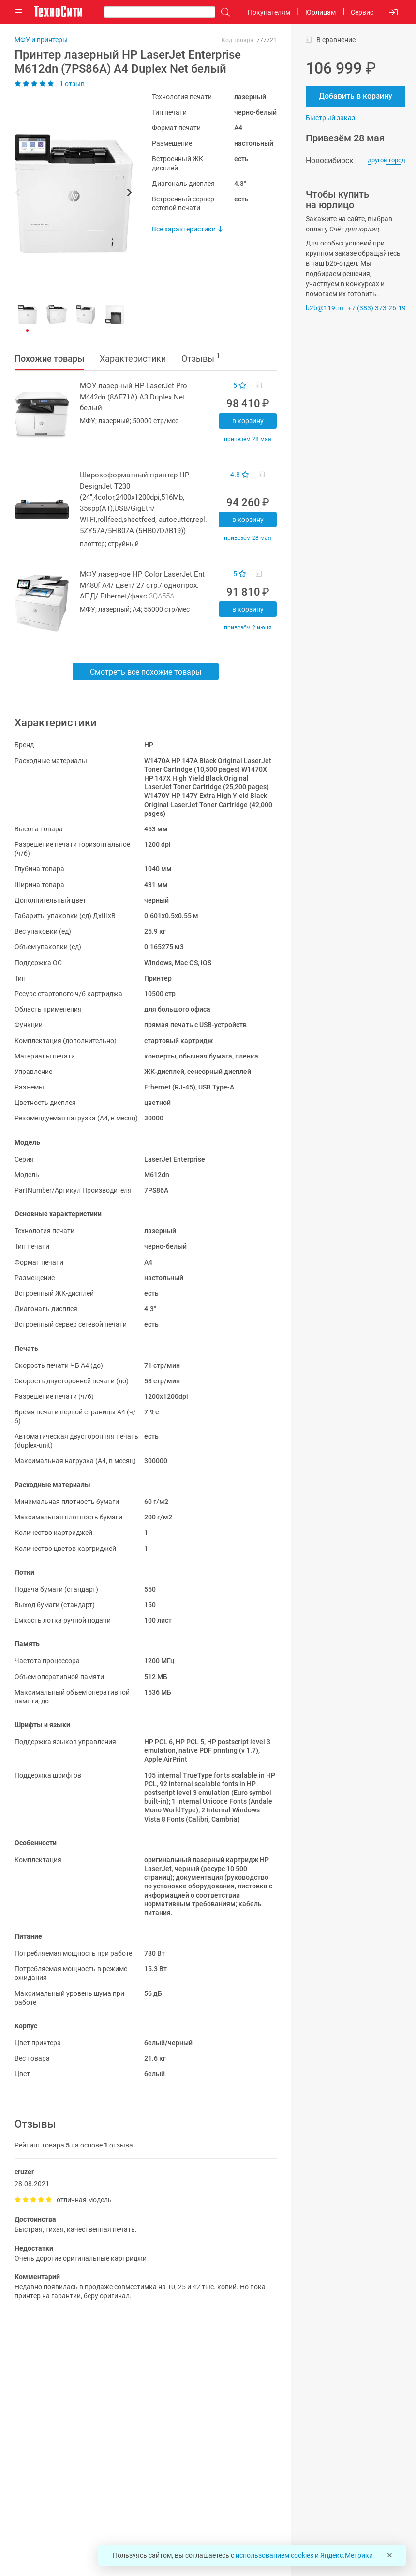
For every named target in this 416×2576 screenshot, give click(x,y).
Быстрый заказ (330, 118)
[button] (68, 194)
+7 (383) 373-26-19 (377, 308)
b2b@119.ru (324, 308)
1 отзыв (50, 84)
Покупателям (269, 12)
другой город (386, 160)
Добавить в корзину (355, 96)
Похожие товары (49, 358)
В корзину (248, 421)
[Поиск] (223, 12)
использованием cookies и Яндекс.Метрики (304, 2555)
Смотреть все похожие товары (145, 671)
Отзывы (200, 358)
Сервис (362, 12)
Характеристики (133, 358)
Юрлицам (320, 12)
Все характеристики (187, 229)
